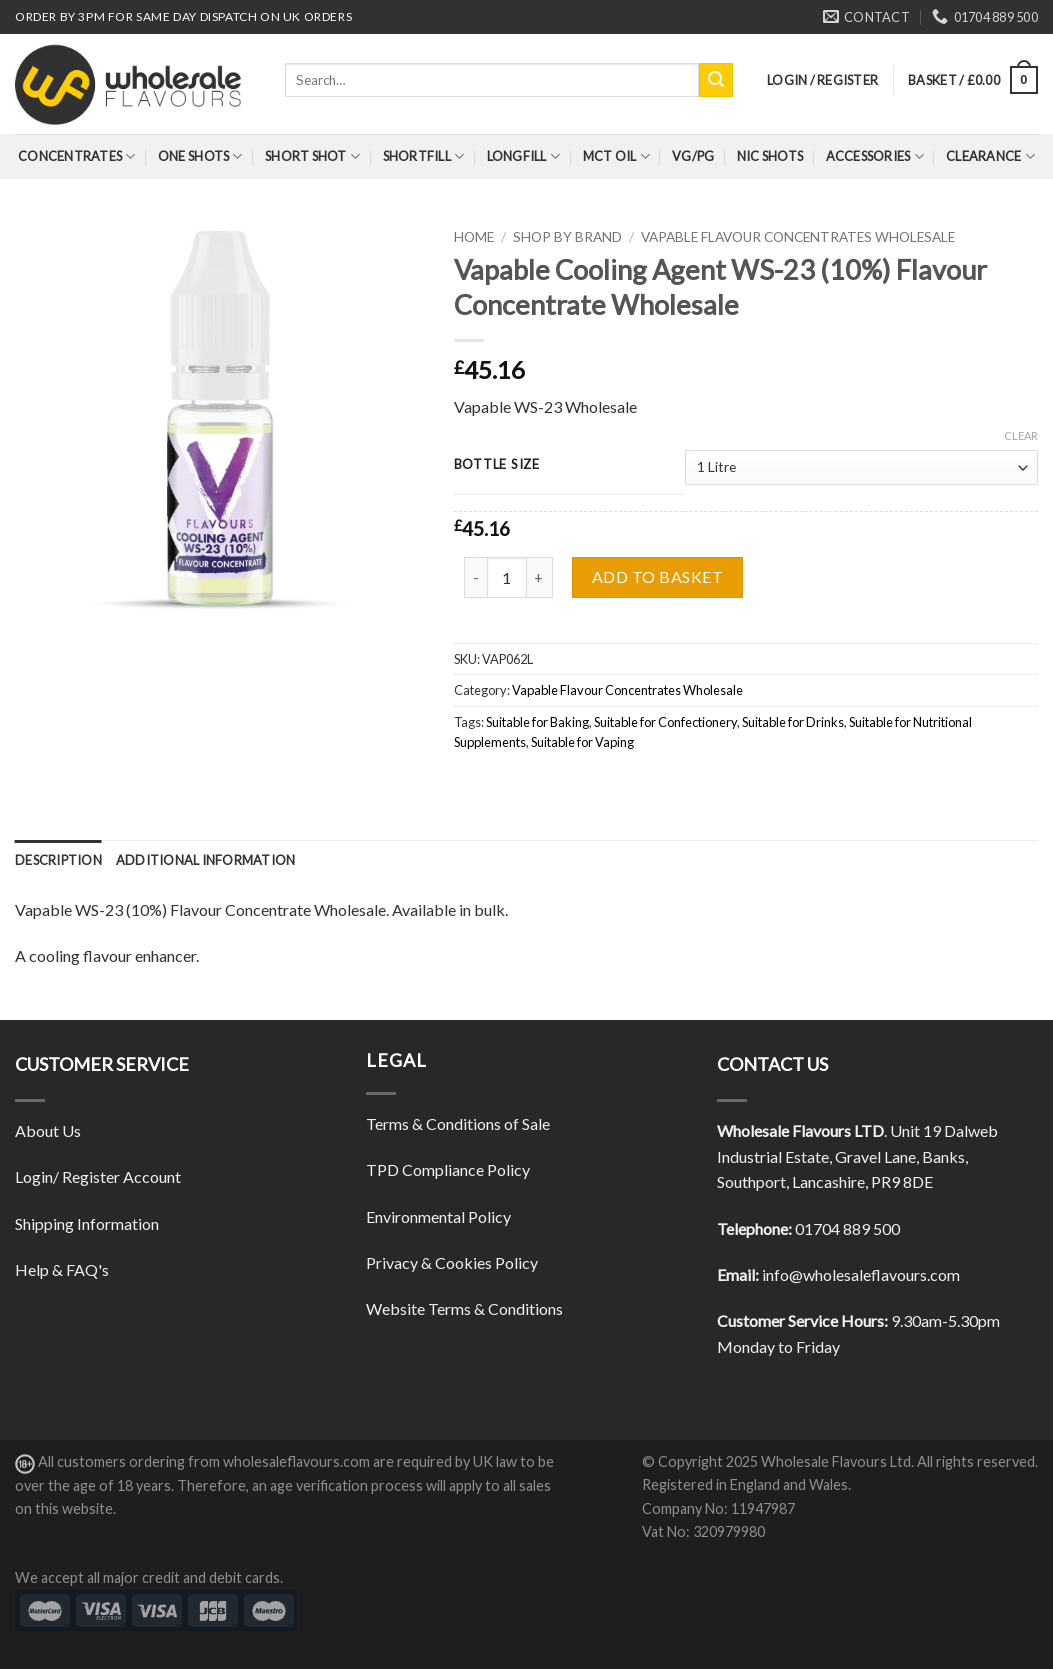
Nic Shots (770, 156)
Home (474, 237)
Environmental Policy (438, 1216)
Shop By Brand (567, 237)
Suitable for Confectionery (665, 722)
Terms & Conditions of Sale (458, 1123)
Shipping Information (87, 1223)
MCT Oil (616, 156)
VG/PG (693, 156)
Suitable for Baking (537, 722)
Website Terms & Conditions (464, 1308)
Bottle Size (497, 465)
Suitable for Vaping (582, 742)
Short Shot (312, 156)
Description (58, 860)
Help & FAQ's (62, 1269)
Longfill (524, 156)
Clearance (990, 156)
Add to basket (657, 576)
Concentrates (77, 156)
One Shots (200, 156)
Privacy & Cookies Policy (452, 1262)
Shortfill (424, 156)
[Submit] (716, 80)
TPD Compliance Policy (448, 1169)
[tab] (58, 860)
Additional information (206, 860)
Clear (1021, 435)
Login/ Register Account (98, 1176)
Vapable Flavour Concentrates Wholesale (798, 237)
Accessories (875, 156)
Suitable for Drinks (793, 722)
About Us (48, 1130)
